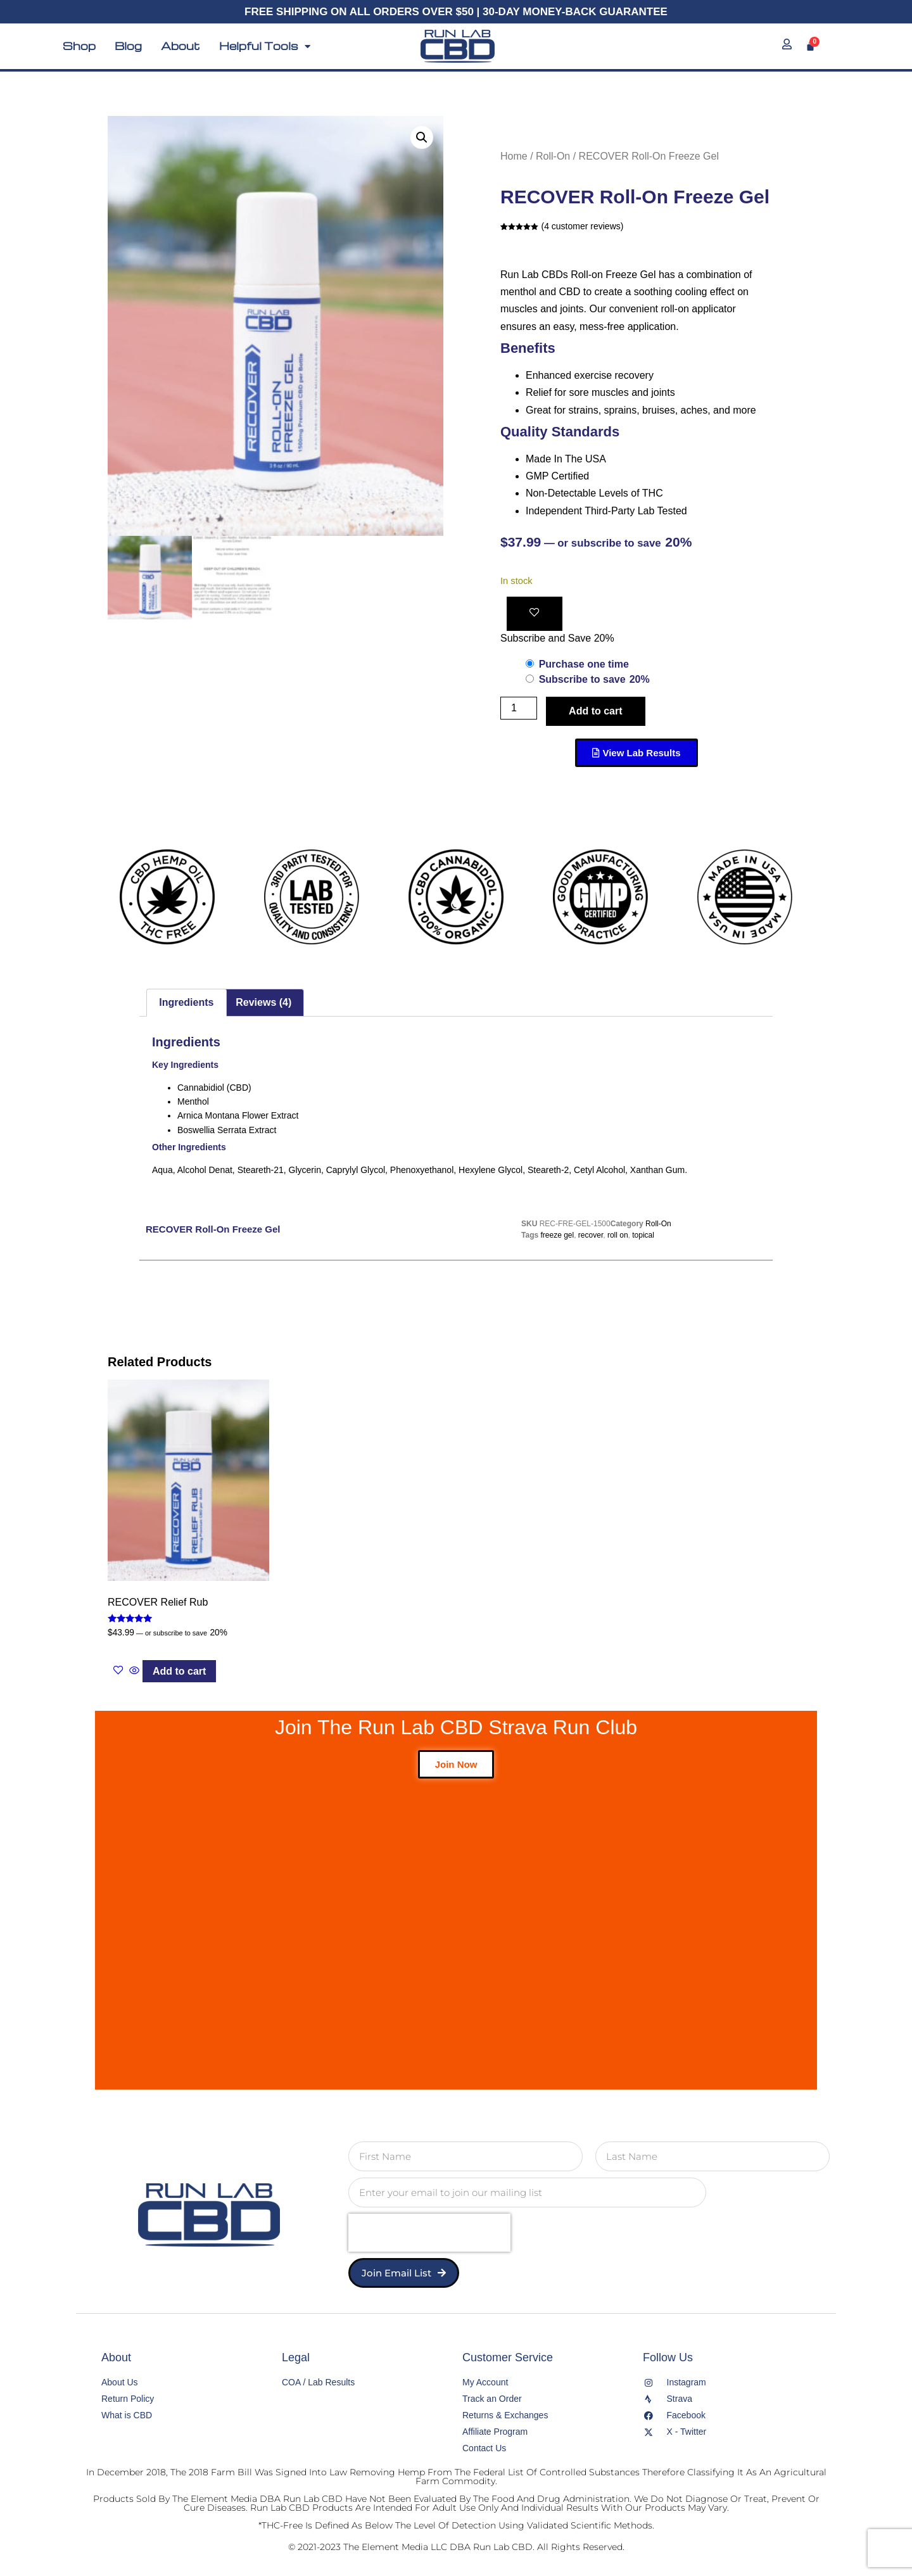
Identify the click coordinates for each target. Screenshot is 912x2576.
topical (643, 1235)
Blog (128, 46)
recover (590, 1235)
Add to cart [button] (179, 1671)
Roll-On (553, 156)
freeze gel (557, 1235)
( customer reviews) (582, 226)
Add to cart (595, 711)
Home (514, 156)
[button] (421, 137)
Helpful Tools (264, 46)
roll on (617, 1235)
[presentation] (429, 2233)
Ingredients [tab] (186, 1002)
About (180, 46)
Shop (79, 46)
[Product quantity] (518, 708)
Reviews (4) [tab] (263, 1002)
